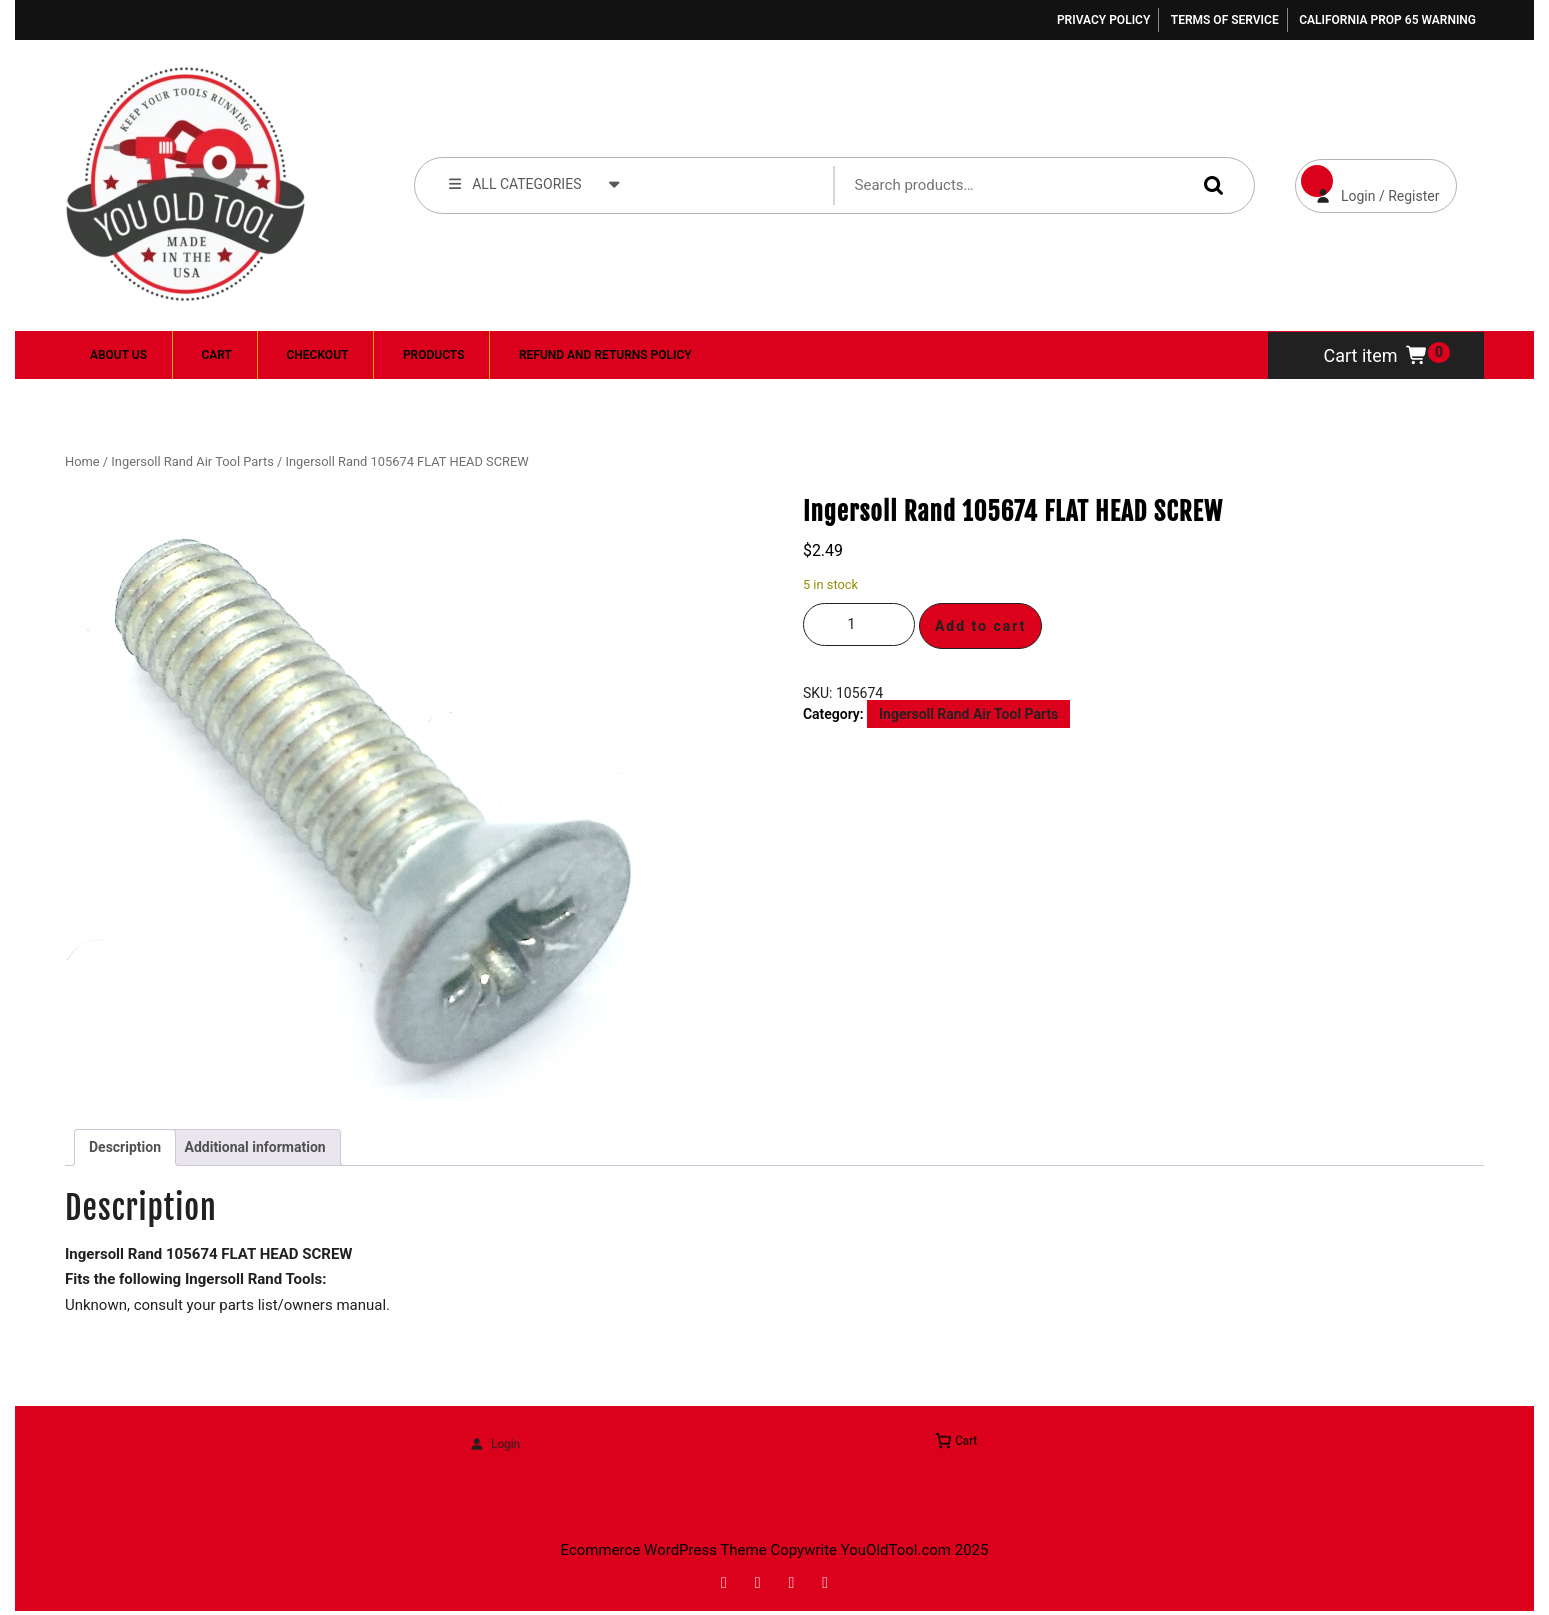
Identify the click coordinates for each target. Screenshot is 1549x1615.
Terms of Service (1225, 20)
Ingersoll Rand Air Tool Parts (192, 461)
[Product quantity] (859, 624)
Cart (217, 355)
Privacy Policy (1103, 20)
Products (434, 355)
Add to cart (981, 626)
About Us (118, 355)
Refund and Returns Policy (605, 355)
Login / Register (1367, 181)
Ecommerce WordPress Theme (664, 1550)
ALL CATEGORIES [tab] (535, 183)
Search (1209, 184)
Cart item (1376, 355)
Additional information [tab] (255, 1147)
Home (82, 461)
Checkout (317, 355)
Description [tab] (125, 1147)
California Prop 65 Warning (1387, 20)
